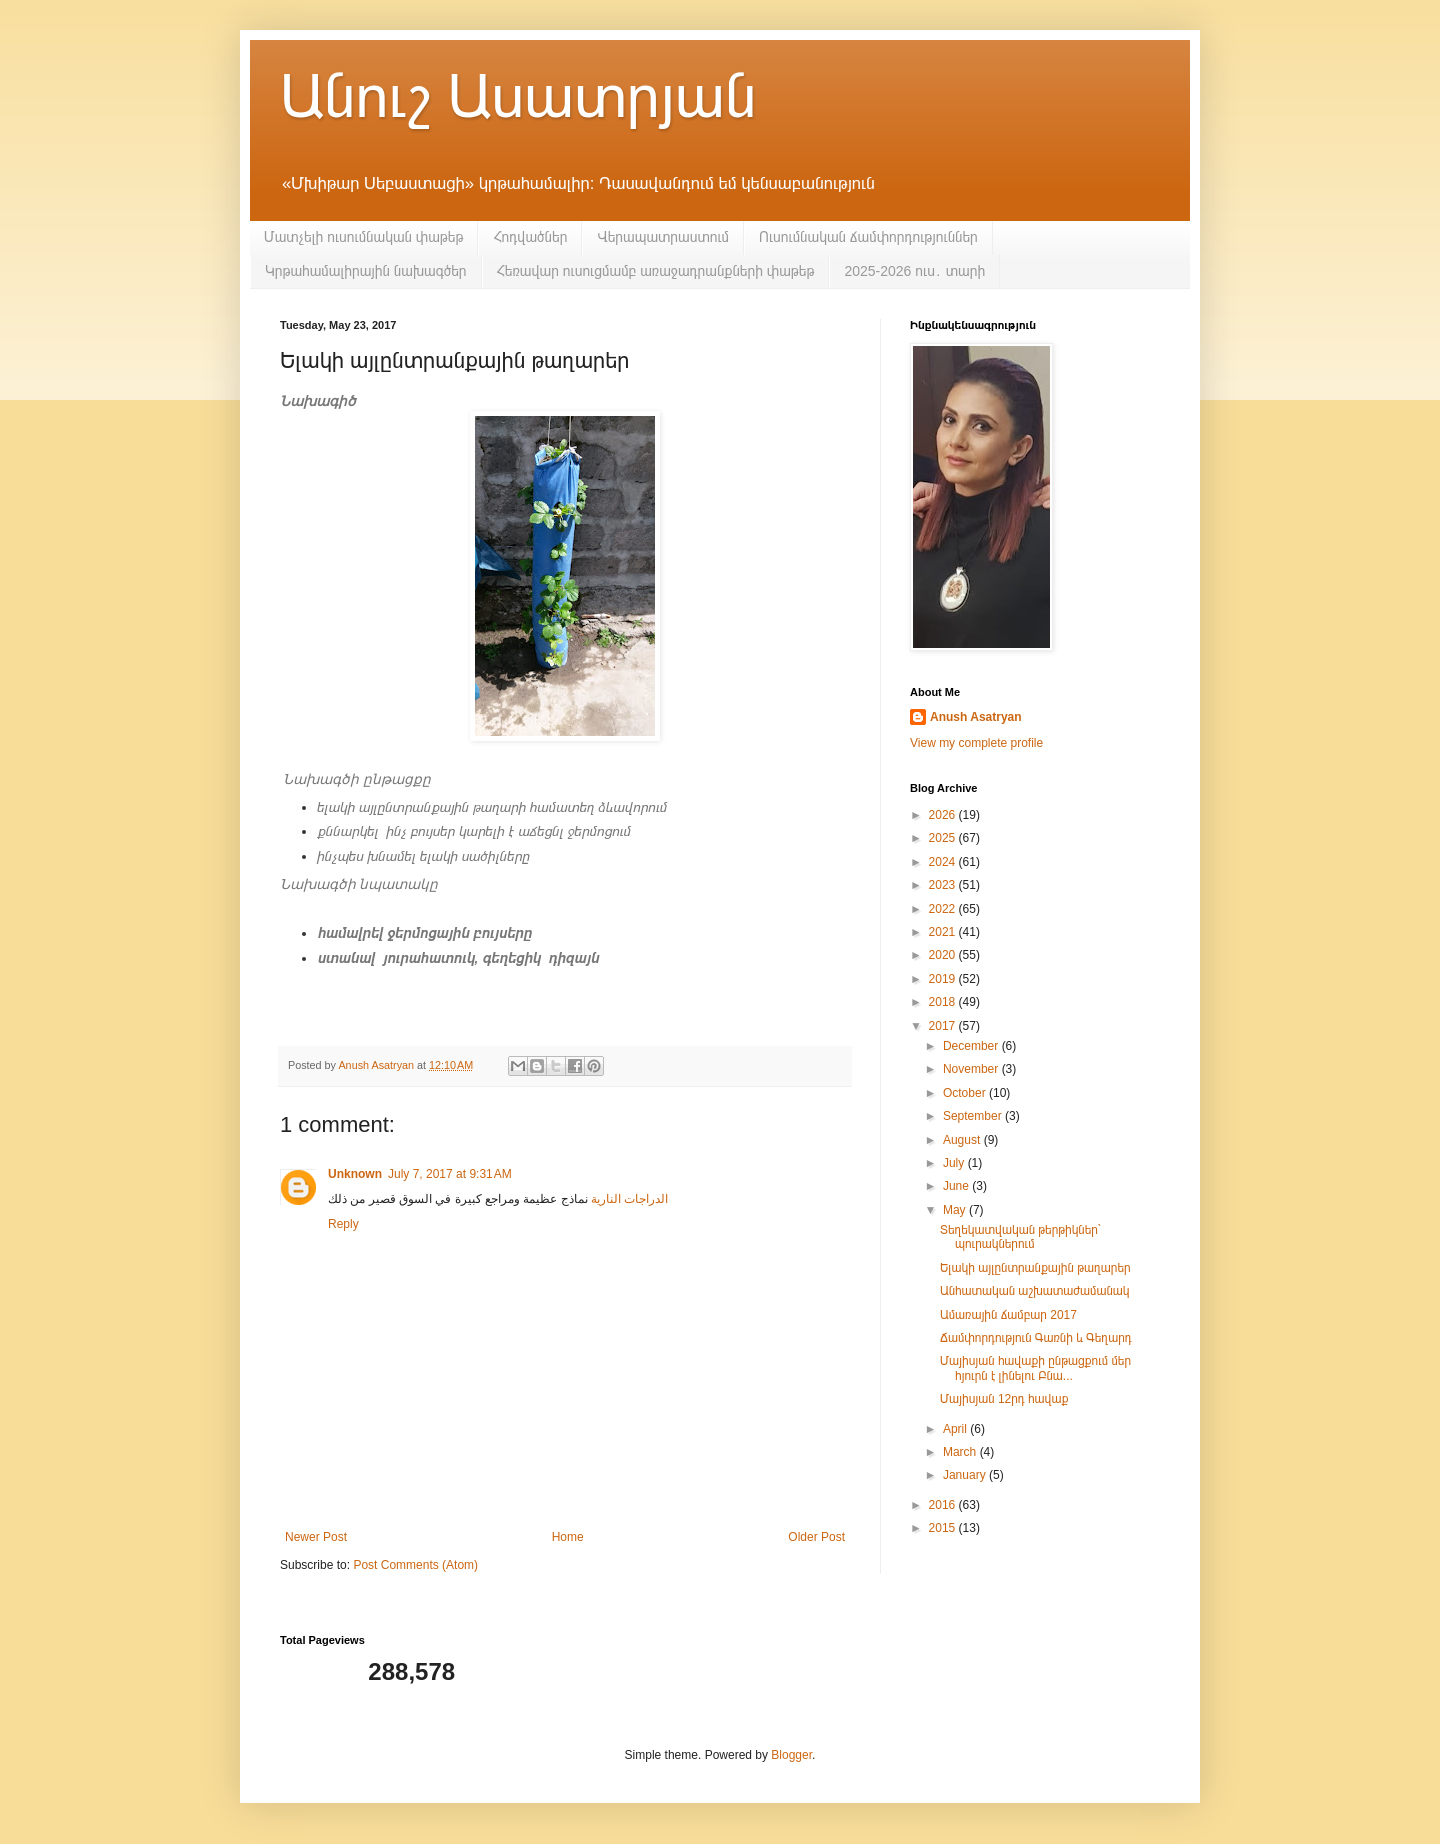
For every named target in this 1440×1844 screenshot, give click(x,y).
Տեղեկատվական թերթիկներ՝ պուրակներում (1021, 1237)
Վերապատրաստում (663, 237)
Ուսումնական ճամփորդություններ (868, 237)
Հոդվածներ (530, 237)
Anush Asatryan (976, 717)
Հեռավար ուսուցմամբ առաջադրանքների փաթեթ (656, 271)
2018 (944, 1002)
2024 (944, 862)
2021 (944, 932)
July (955, 1163)
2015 (944, 1528)
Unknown (355, 1174)
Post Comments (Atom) (415, 1565)
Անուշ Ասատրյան (518, 96)
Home (568, 1537)
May (956, 1210)
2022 (944, 909)
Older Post (816, 1537)
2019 (944, 979)
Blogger (791, 1755)
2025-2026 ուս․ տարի (914, 271)
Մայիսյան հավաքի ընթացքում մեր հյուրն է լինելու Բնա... (1035, 1368)
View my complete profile (976, 743)
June (957, 1186)
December (972, 1046)
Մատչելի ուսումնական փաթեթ (363, 237)
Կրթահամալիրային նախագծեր (366, 271)
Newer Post (316, 1537)
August (963, 1140)
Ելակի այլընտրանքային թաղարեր (1035, 1268)
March (961, 1452)
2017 (944, 1026)
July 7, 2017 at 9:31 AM (450, 1174)
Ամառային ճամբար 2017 (1008, 1315)
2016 (944, 1505)
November (972, 1069)
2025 (944, 838)
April (956, 1429)
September (974, 1116)
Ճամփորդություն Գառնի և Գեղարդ (1036, 1338)
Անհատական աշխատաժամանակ (1034, 1291)
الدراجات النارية (628, 1199)
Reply (343, 1224)
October (966, 1093)
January (966, 1475)
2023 (944, 885)
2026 (944, 815)
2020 (944, 955)
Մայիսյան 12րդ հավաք (1004, 1399)
